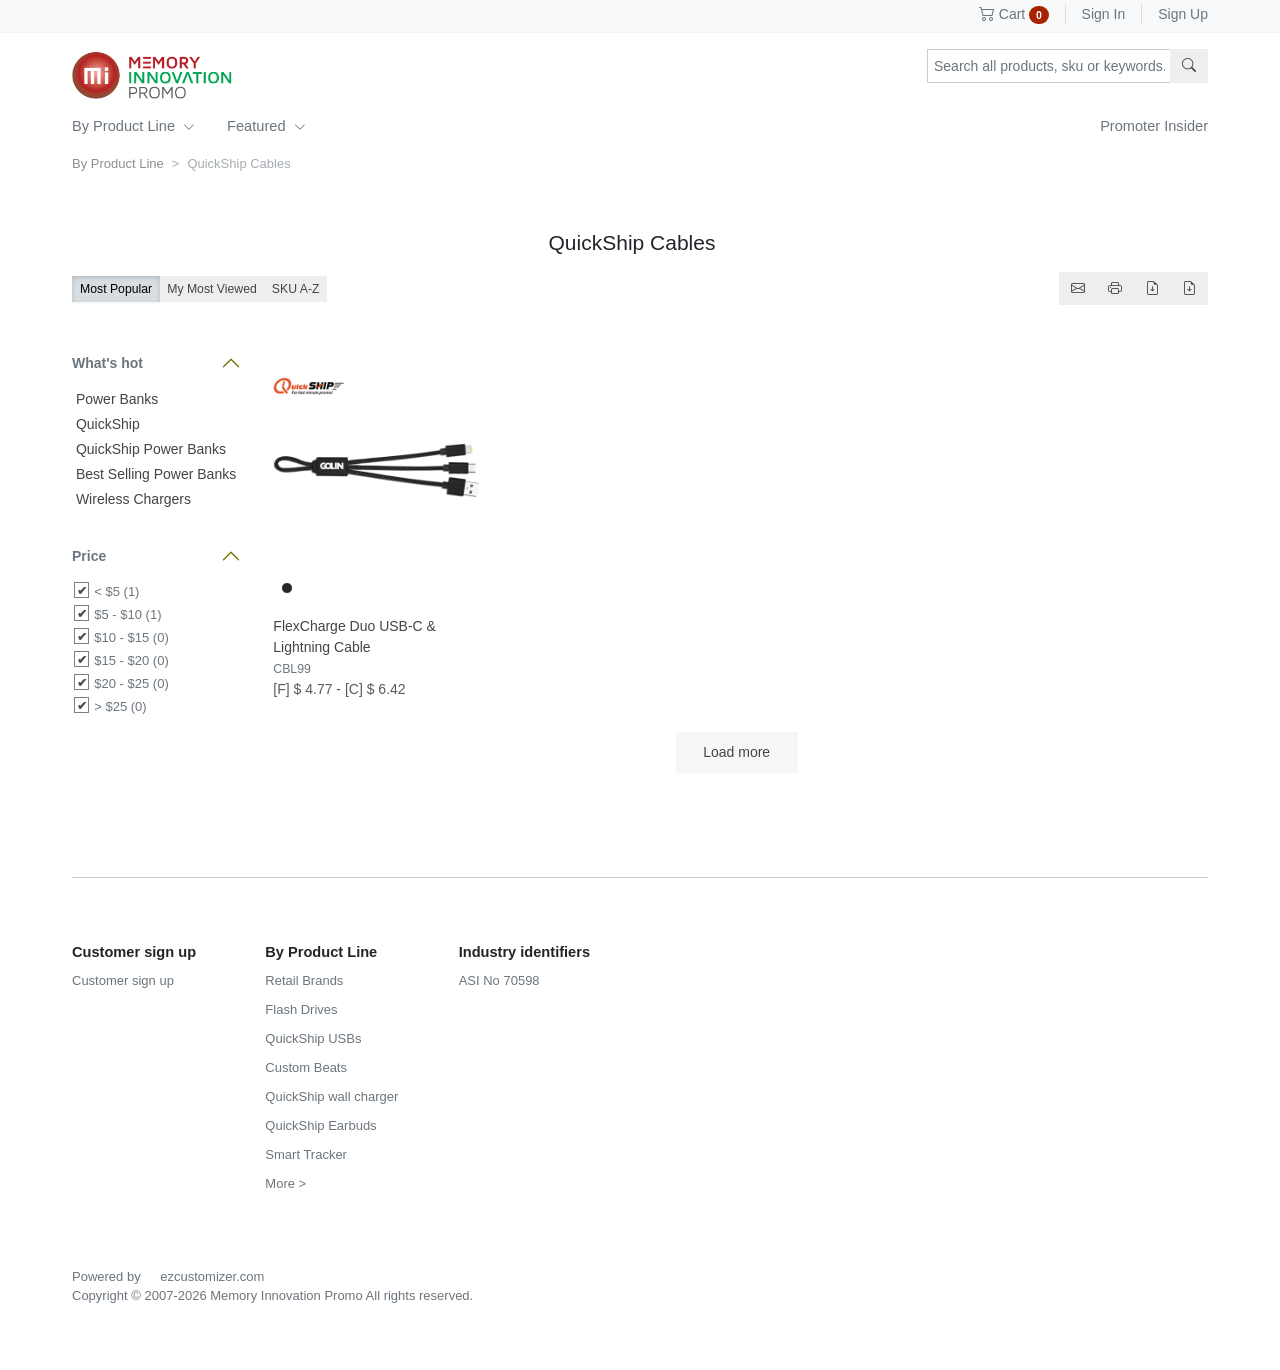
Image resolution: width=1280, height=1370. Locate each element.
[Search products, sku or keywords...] (1049, 66)
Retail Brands (304, 980)
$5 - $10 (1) (127, 614)
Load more (737, 752)
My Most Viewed (212, 289)
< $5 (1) (116, 591)
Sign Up (1183, 14)
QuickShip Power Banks (149, 449)
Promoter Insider (1154, 126)
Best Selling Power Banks (154, 474)
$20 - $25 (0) (131, 683)
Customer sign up (123, 980)
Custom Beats (306, 1067)
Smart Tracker (306, 1154)
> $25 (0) (120, 706)
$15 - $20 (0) (131, 660)
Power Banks (115, 399)
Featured (266, 126)
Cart (1014, 14)
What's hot (107, 363)
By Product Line (133, 126)
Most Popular (116, 289)
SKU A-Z (296, 289)
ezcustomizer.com (212, 1276)
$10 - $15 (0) (131, 637)
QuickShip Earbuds (320, 1125)
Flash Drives (301, 1009)
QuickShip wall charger (331, 1096)
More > (285, 1183)
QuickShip (106, 424)
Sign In (1104, 14)
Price (89, 556)
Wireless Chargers (131, 499)
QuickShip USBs (313, 1038)
